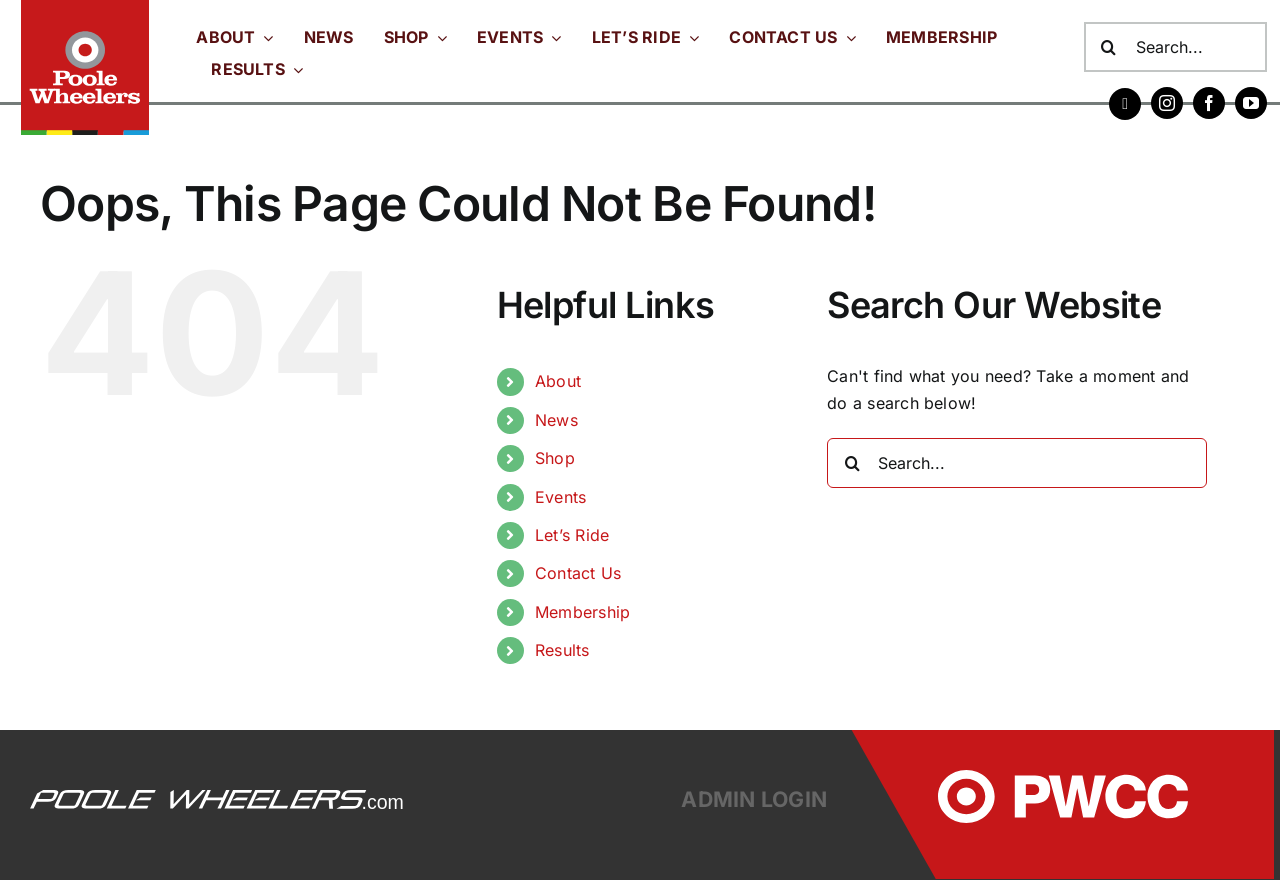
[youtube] (1251, 103)
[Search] (1109, 47)
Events (560, 497)
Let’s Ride (572, 535)
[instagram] (1167, 103)
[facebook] (1209, 103)
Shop (555, 458)
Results (562, 650)
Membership (582, 612)
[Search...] (1176, 47)
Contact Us (578, 573)
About (558, 381)
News (556, 420)
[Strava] (1125, 104)
